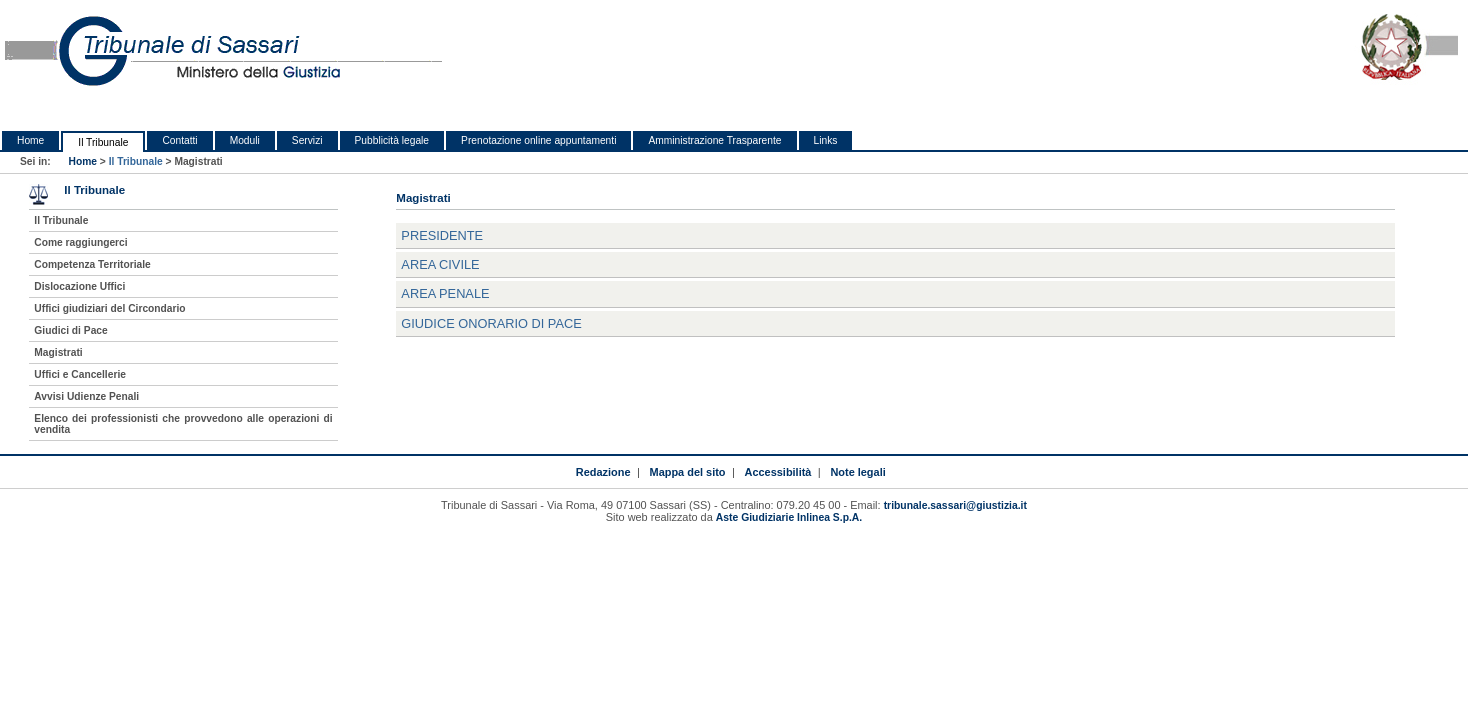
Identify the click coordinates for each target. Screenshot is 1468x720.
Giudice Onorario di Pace (491, 323)
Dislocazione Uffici (79, 286)
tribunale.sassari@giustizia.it (955, 505)
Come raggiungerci (80, 242)
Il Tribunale (103, 142)
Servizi (307, 140)
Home (30, 140)
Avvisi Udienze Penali (86, 396)
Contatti (179, 140)
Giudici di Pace (70, 330)
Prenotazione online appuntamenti (538, 140)
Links (826, 140)
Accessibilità (778, 472)
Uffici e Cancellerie (80, 374)
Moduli (245, 140)
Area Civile (440, 264)
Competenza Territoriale (92, 264)
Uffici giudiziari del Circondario (109, 308)
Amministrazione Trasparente (714, 140)
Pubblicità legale (392, 140)
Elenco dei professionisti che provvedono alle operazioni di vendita (183, 424)
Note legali (857, 472)
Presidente (442, 235)
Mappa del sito (688, 472)
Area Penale (445, 293)
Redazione (603, 472)
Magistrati (58, 352)
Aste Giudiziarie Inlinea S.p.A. (789, 517)
